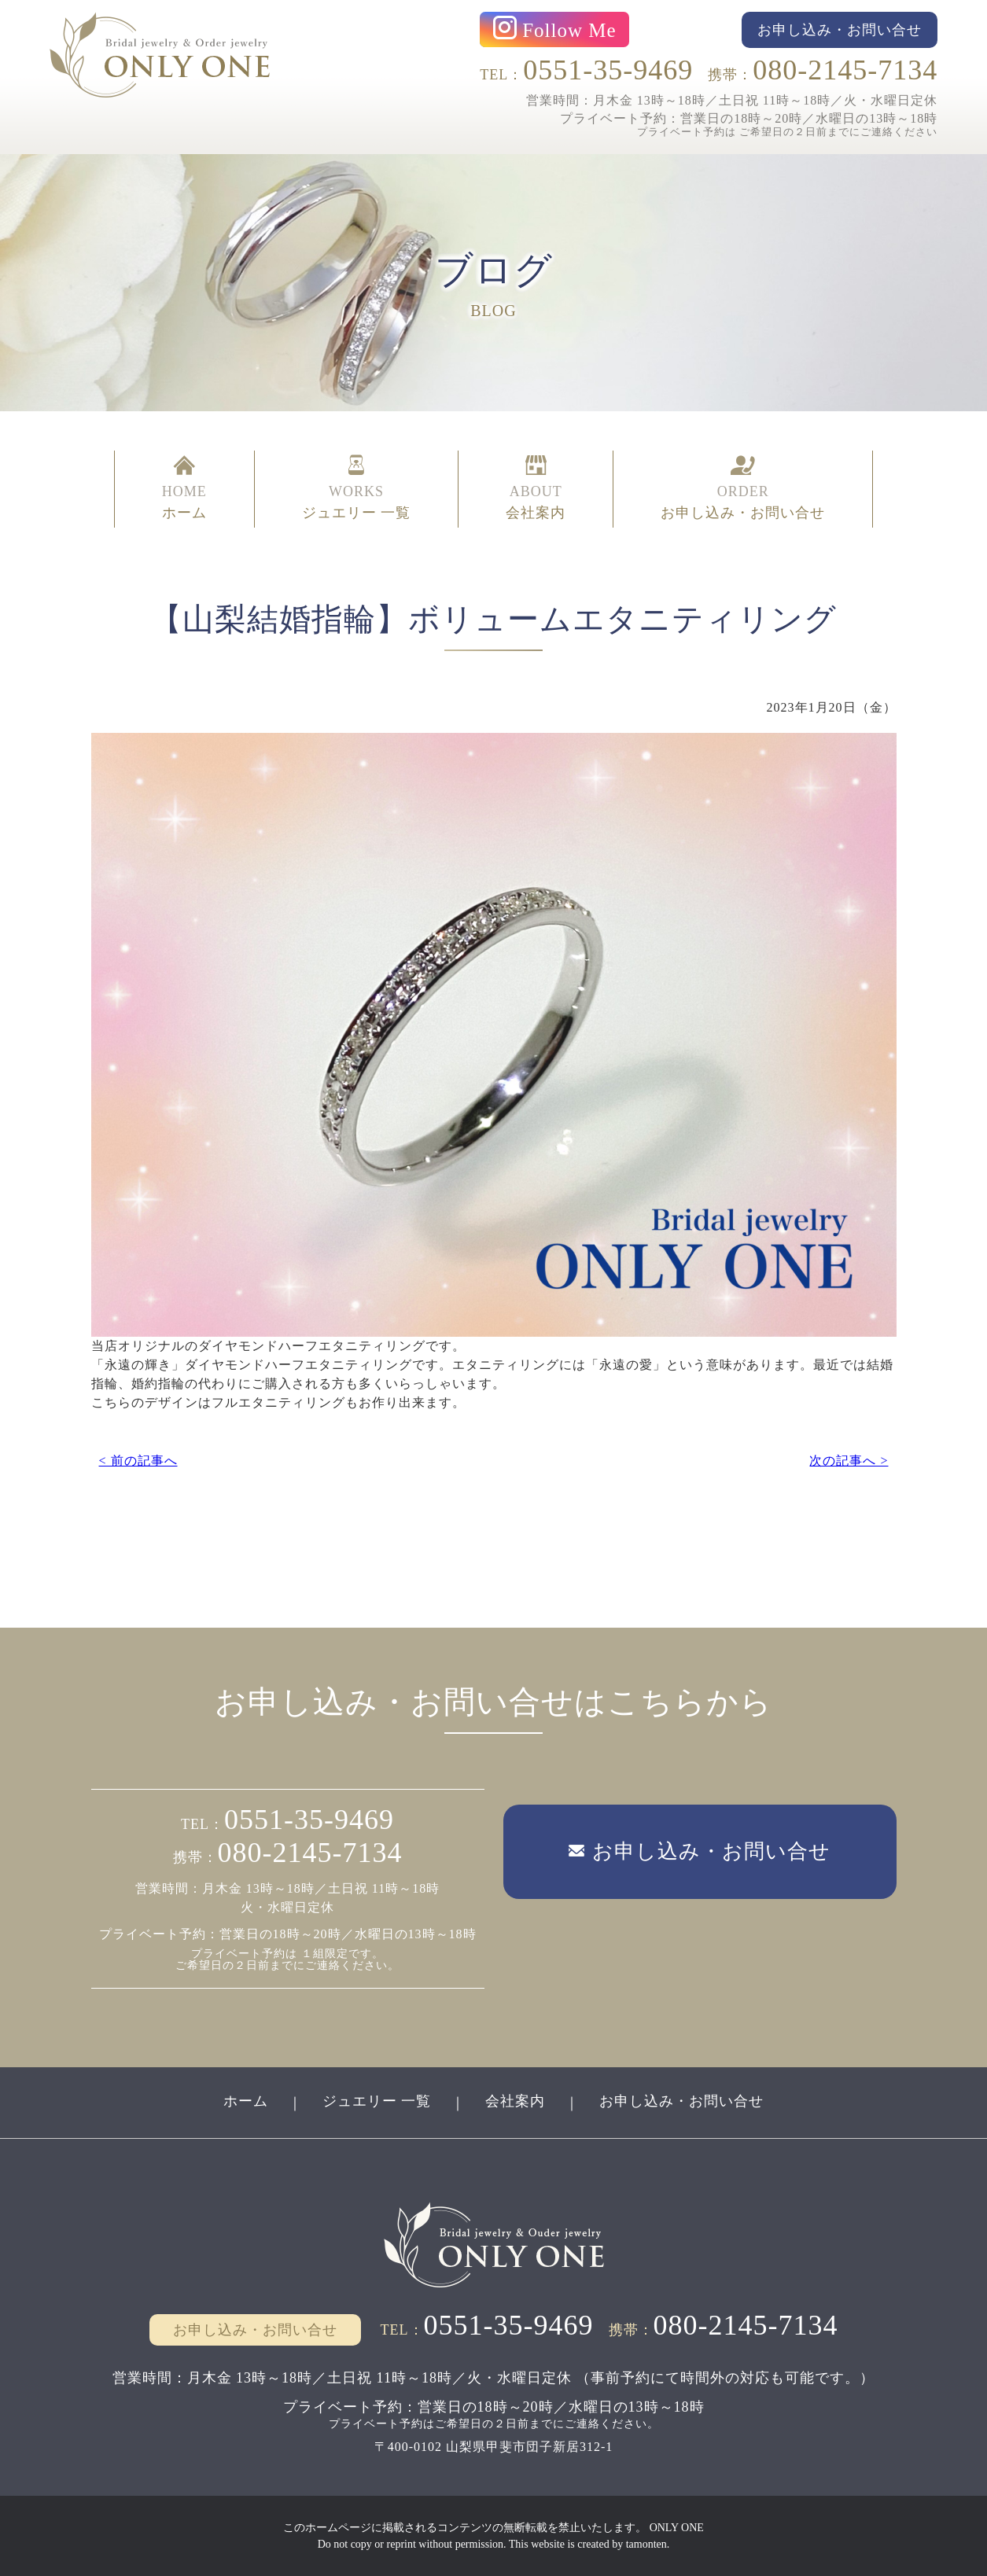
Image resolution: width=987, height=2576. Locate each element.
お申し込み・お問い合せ (681, 2101)
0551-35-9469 (608, 70)
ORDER (743, 489)
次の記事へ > (848, 1460)
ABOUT (535, 489)
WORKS (356, 489)
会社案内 (515, 2101)
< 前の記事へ (138, 1460)
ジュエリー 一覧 (377, 2101)
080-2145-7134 (845, 70)
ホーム (245, 2101)
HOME (184, 489)
